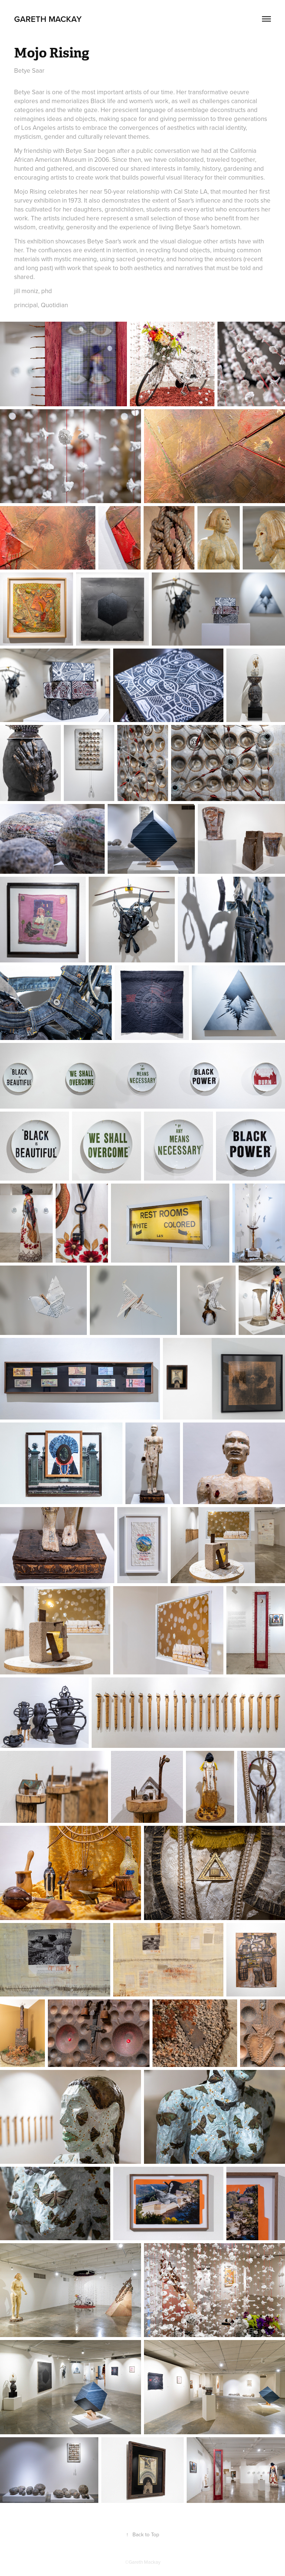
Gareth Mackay (48, 19)
